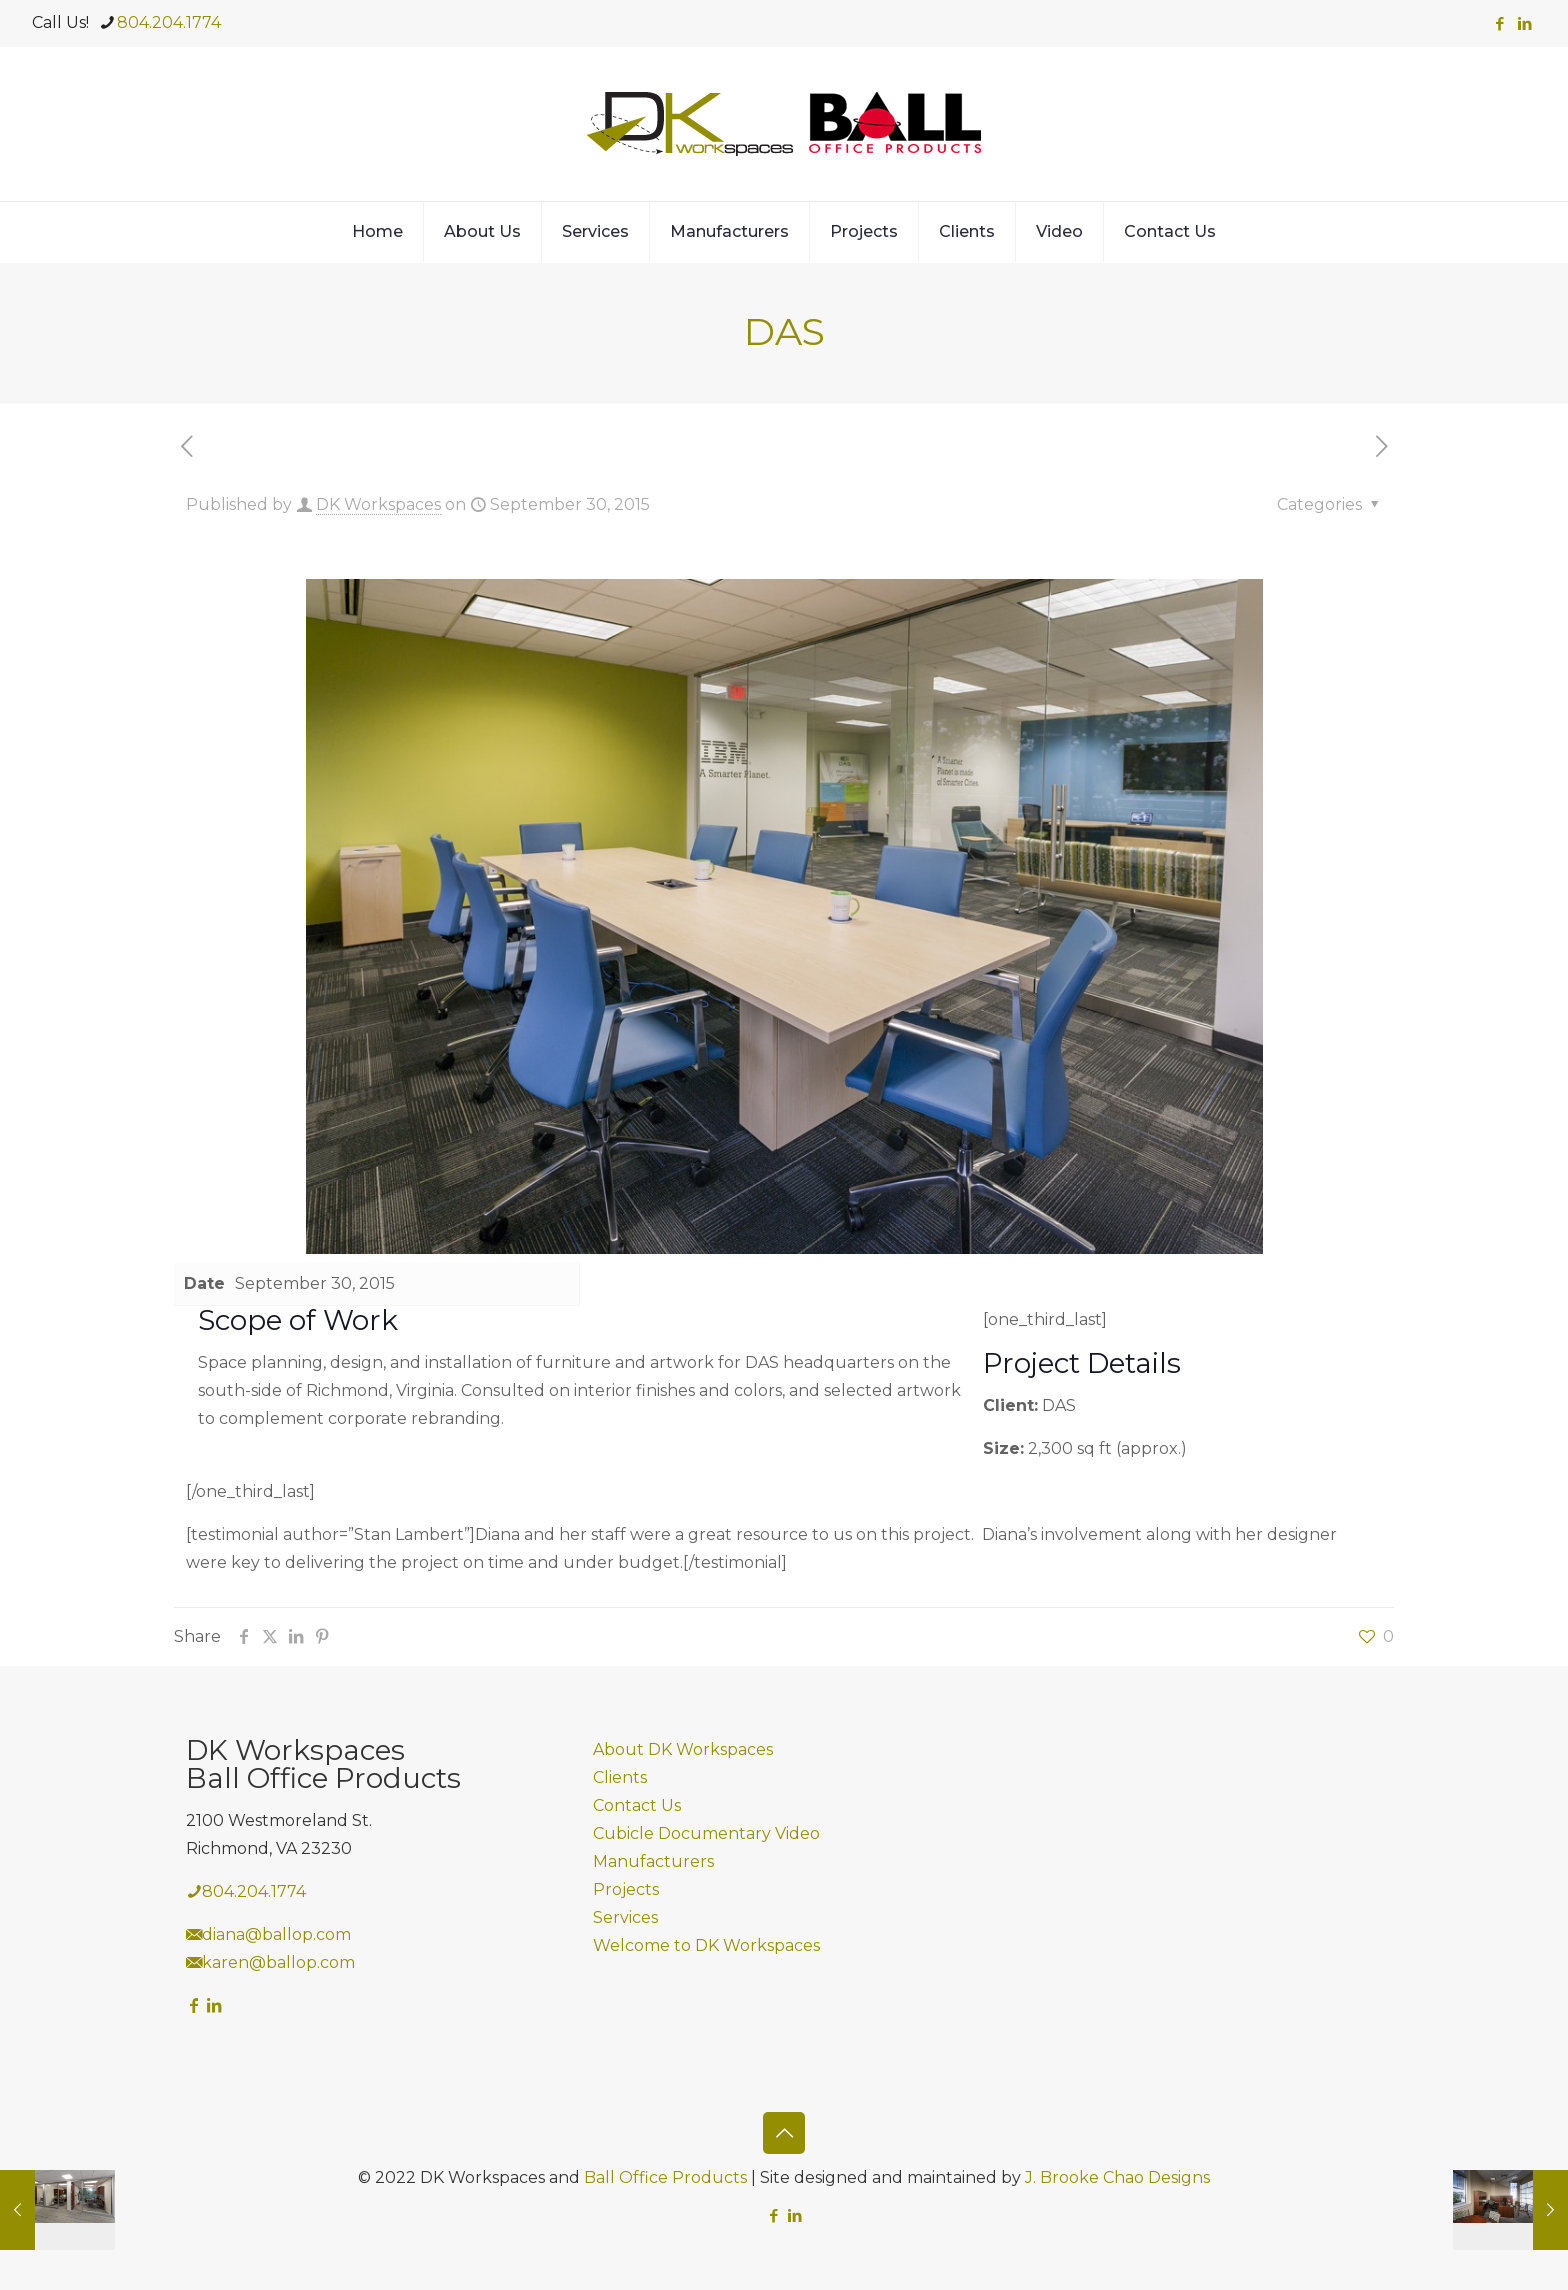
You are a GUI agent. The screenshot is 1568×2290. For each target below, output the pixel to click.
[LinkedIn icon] (1524, 23)
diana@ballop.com (276, 1934)
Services (625, 1917)
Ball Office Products (665, 2177)
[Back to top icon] (784, 2133)
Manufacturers (653, 1861)
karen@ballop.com (278, 1962)
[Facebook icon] (1499, 23)
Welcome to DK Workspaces (706, 1945)
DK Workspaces (378, 504)
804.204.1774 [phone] (169, 22)
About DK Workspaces (683, 1749)
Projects (626, 1889)
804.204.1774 (254, 1891)
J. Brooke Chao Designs (1117, 2177)
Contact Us (637, 1805)
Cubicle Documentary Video (706, 1833)
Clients (620, 1777)
